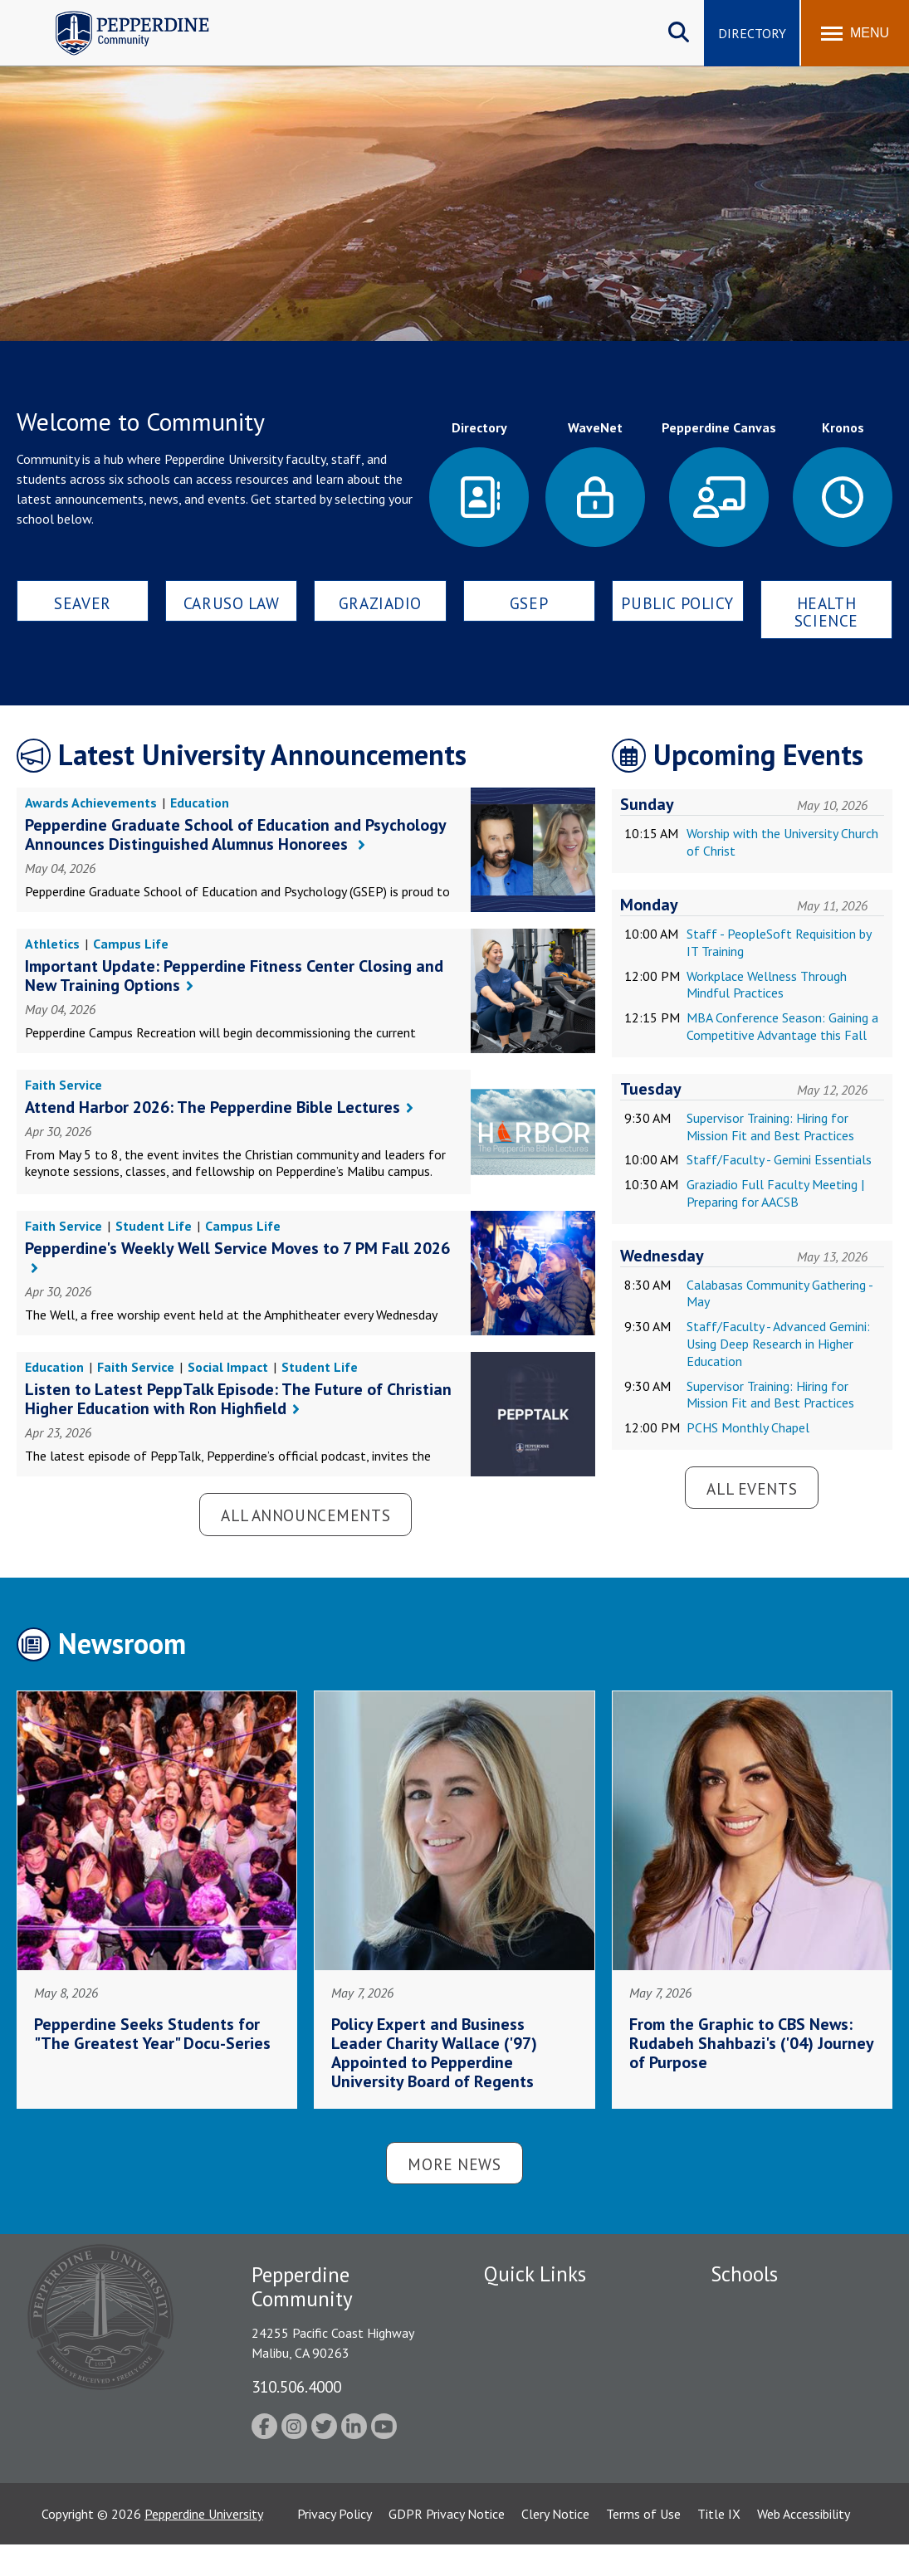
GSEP (529, 603)
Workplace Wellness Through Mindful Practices (767, 985)
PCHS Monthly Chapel (748, 1427)
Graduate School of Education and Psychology (783, 2400)
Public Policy (677, 603)
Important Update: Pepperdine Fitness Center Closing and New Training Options (234, 975)
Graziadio (380, 603)
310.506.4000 (296, 2386)
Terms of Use (643, 2544)
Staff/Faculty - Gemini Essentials (779, 1159)
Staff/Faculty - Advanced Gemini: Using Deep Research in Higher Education (778, 1343)
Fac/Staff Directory (539, 2305)
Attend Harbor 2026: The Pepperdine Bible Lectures (212, 1107)
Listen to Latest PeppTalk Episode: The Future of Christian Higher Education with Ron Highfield (238, 1398)
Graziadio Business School (783, 2362)
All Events (751, 1488)
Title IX (718, 2544)
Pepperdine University (203, 2544)
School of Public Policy (774, 2438)
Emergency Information (549, 2362)
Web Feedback (523, 2479)
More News (454, 2164)
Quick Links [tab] (535, 2274)
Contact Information (542, 2450)
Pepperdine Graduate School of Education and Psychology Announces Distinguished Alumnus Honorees (235, 834)
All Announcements (305, 1515)
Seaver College (752, 2305)
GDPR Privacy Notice (447, 2544)
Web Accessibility (803, 2544)
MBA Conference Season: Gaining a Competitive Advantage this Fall (782, 1026)
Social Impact (228, 1366)
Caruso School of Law (772, 2334)
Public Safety (521, 2334)
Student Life (153, 1225)
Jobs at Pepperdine (536, 2391)
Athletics (52, 943)
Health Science (826, 612)
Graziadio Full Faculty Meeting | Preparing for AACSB (775, 1193)
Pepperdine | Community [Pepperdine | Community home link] (120, 15)
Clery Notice (555, 2544)
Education (199, 802)
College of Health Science (783, 2467)
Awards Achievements (91, 802)
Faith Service (63, 1084)
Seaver (82, 603)
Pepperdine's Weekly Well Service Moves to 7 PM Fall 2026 (237, 1248)
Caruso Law (231, 603)
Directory (752, 33)
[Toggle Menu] (855, 33)
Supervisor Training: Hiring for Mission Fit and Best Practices (770, 1127)
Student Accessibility (541, 2421)
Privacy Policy (334, 2544)
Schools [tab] (744, 2274)
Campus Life (131, 943)
